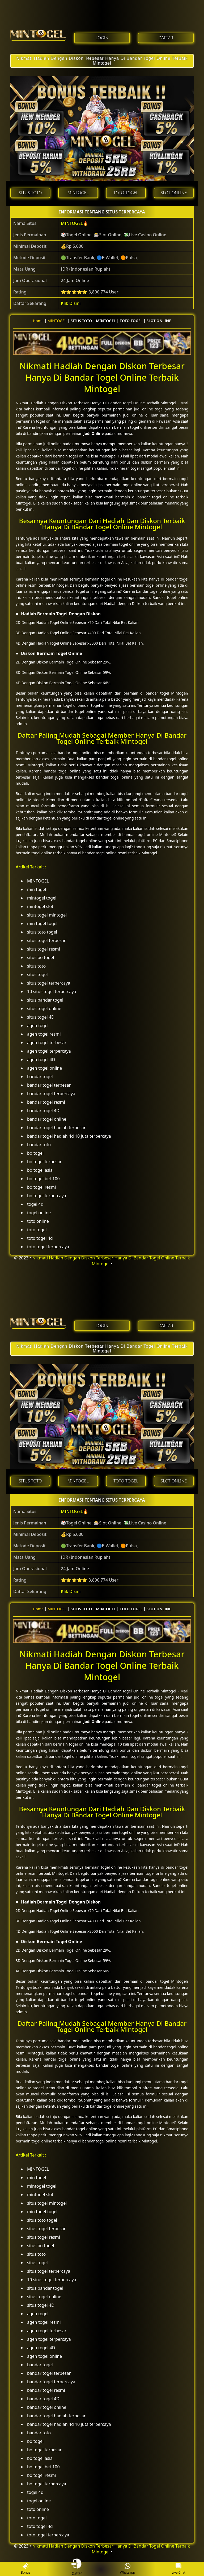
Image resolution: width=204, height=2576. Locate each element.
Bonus (25, 2569)
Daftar (76, 2568)
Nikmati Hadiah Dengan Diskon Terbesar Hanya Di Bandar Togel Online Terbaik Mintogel (102, 60)
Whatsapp (127, 2569)
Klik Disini (70, 303)
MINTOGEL (72, 223)
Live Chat (178, 2569)
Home (38, 320)
